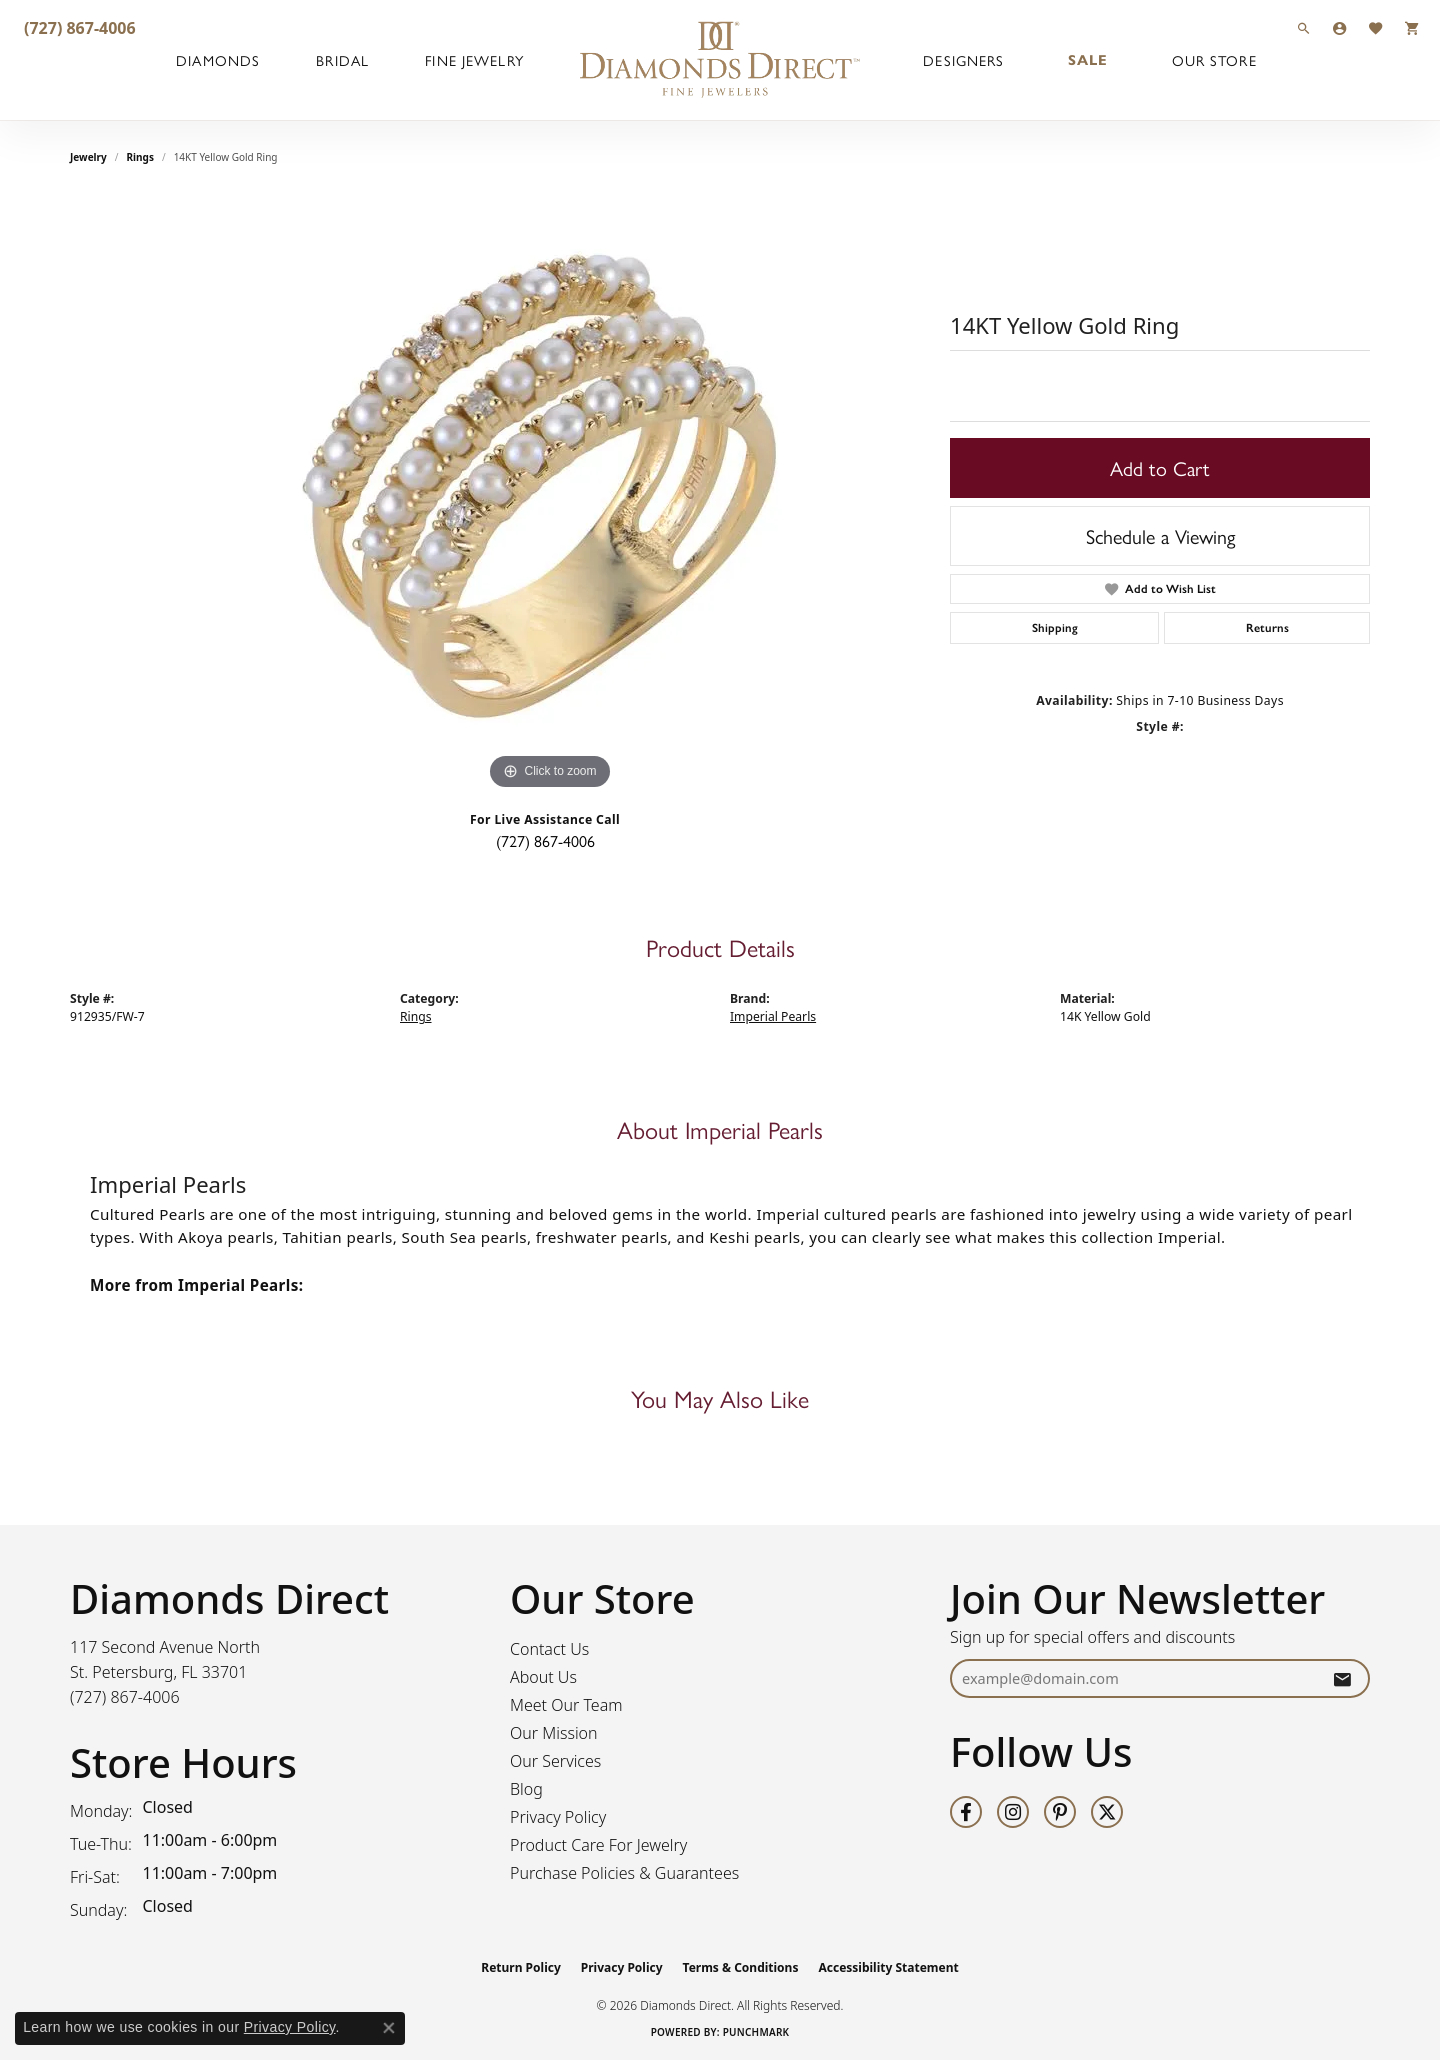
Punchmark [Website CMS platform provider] (756, 2032)
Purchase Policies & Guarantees (624, 1873)
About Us (543, 1677)
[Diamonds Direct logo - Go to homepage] (720, 60)
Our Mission (554, 1733)
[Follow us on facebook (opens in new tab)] (966, 1812)
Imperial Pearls (773, 1016)
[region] (550, 495)
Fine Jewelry (474, 60)
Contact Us (549, 1649)
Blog (526, 1789)
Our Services (555, 1761)
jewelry (88, 157)
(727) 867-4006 (545, 840)
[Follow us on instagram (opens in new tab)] (1013, 1812)
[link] (78, 27)
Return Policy (521, 1967)
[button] (1304, 27)
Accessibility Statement (888, 1967)
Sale (1088, 60)
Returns (1267, 628)
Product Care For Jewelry (598, 1845)
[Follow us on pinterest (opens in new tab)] (1060, 1812)
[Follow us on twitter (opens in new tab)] (1107, 1812)
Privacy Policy (558, 1817)
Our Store (1214, 60)
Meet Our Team (566, 1705)
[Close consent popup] (389, 2028)
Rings (140, 157)
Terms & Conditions (741, 1967)
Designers (963, 60)
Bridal (342, 60)
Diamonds (218, 60)
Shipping (1055, 628)
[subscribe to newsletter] (1342, 1678)
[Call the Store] (125, 1697)
